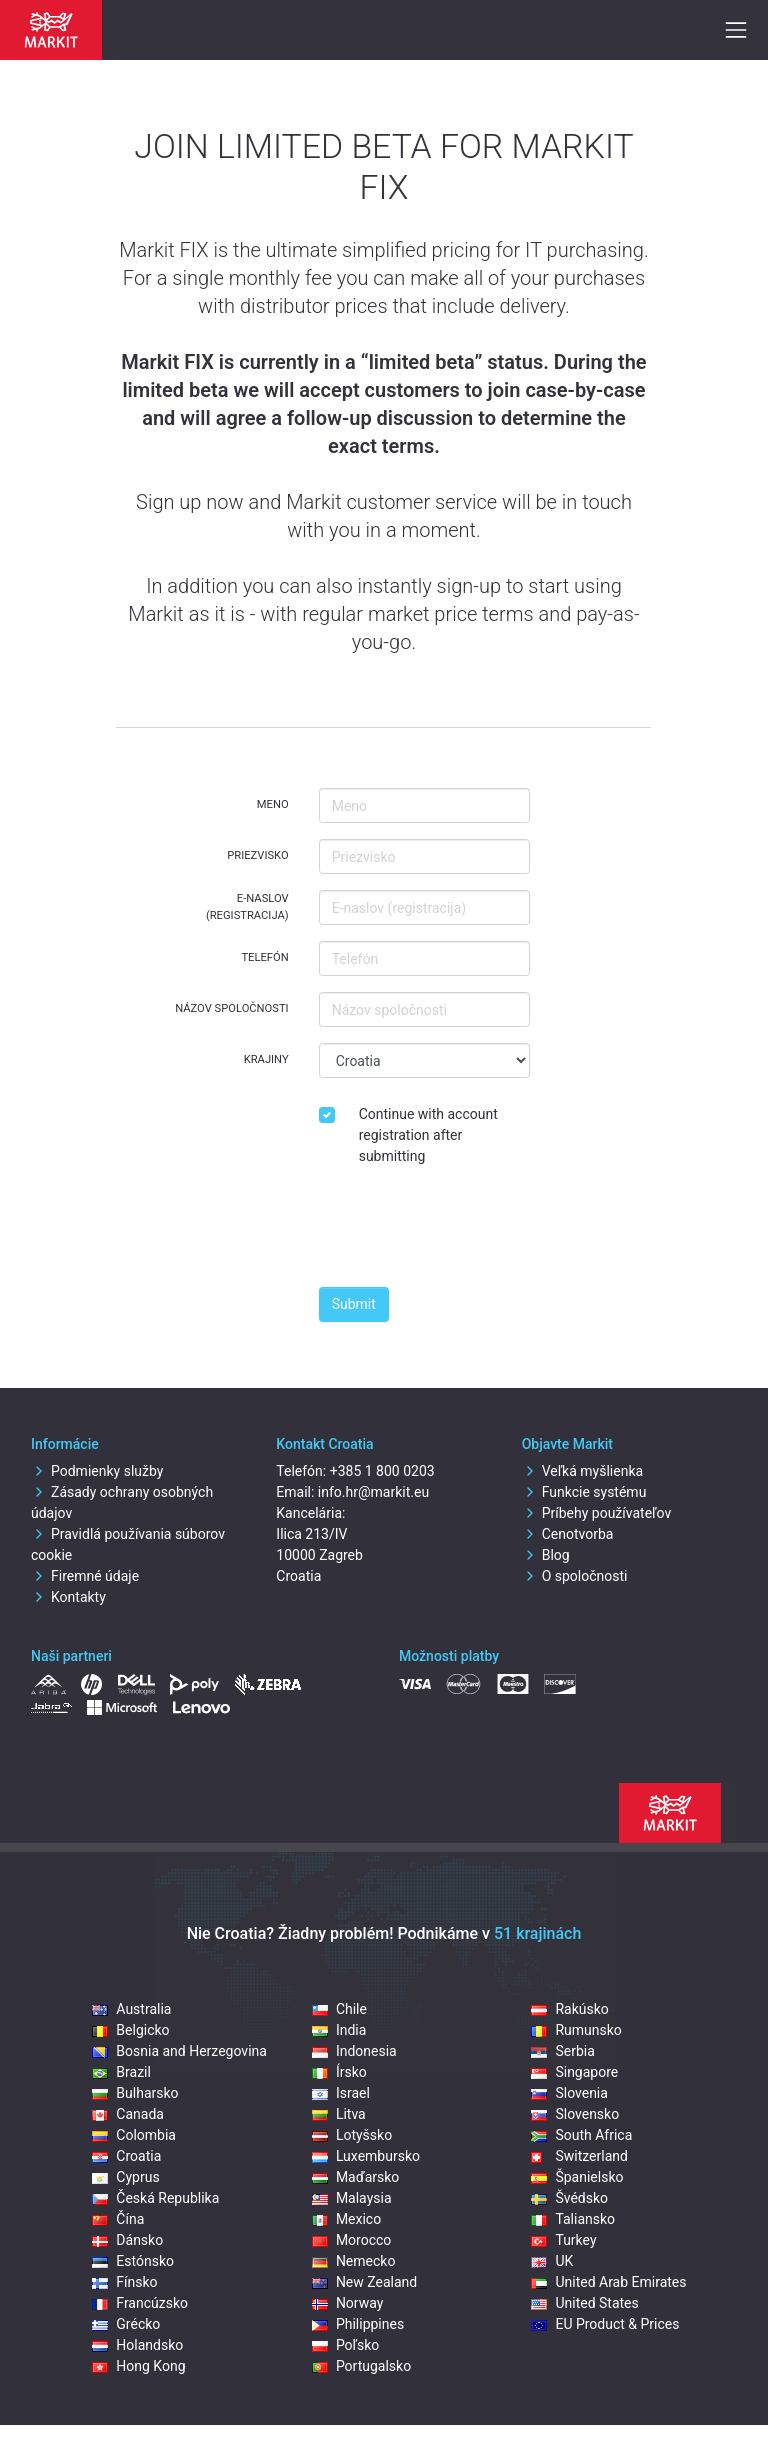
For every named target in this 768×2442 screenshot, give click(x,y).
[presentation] (471, 1232)
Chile (339, 2009)
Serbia (562, 2051)
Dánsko (127, 2240)
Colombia (134, 2135)
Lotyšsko (352, 2135)
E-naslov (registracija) (247, 907)
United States (584, 2303)
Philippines (358, 2324)
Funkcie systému (584, 1492)
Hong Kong (138, 2366)
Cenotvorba (568, 1534)
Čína (118, 2219)
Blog (546, 1555)
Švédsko (569, 2198)
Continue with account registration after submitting (428, 1135)
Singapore (574, 2072)
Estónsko (133, 2261)
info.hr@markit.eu (373, 1492)
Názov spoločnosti (232, 1008)
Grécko (126, 2324)
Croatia (126, 2156)
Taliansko (573, 2219)
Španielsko (577, 2177)
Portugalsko (361, 2366)
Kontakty (68, 1597)
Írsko (339, 2072)
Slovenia (569, 2093)
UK (552, 2261)
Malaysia (352, 2198)
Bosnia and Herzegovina (179, 2051)
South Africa (581, 2135)
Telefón (264, 957)
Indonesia (354, 2051)
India (339, 2030)
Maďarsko (355, 2177)
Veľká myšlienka (582, 1471)
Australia (131, 2009)
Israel (341, 2093)
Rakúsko (569, 2009)
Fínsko (124, 2282)
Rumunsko (576, 2030)
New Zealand (364, 2282)
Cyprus (125, 2177)
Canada (128, 2114)
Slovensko (575, 2114)
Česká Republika (155, 2198)
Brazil (121, 2072)
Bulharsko (135, 2093)
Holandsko (137, 2345)
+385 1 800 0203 (382, 1471)
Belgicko (130, 2030)
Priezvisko (257, 855)
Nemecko (354, 2261)
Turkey (563, 2240)
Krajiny (266, 1059)
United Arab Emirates (608, 2282)
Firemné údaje (85, 1576)
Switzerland (579, 2156)
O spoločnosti (575, 1576)
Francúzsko (140, 2303)
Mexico (346, 2219)
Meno (273, 804)
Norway (348, 2303)
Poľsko (345, 2345)
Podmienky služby (97, 1471)
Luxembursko (366, 2156)
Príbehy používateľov (597, 1513)
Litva (339, 2114)
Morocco (351, 2240)
